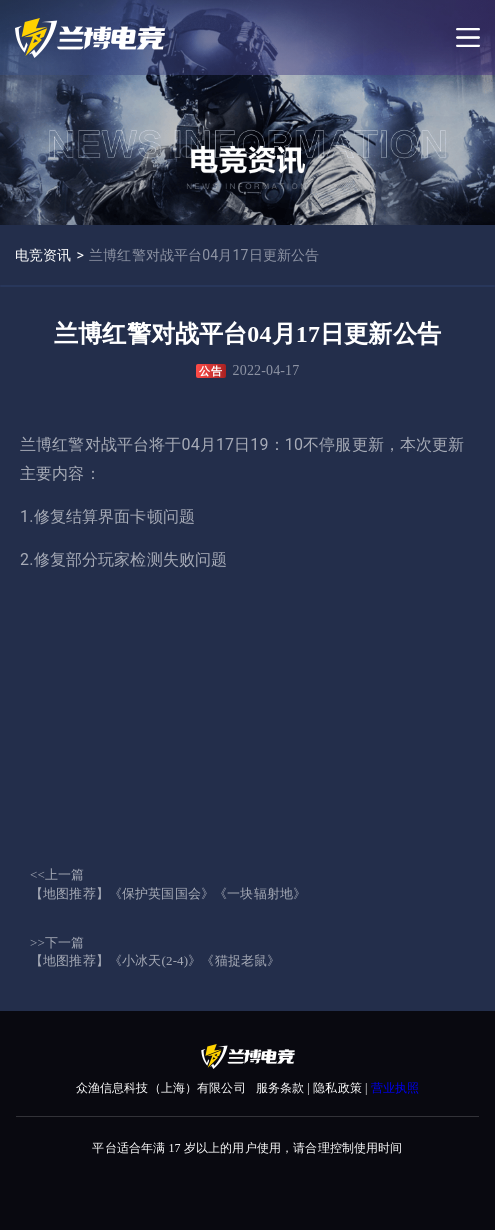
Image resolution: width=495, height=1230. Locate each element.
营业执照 (395, 1088)
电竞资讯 (43, 255)
